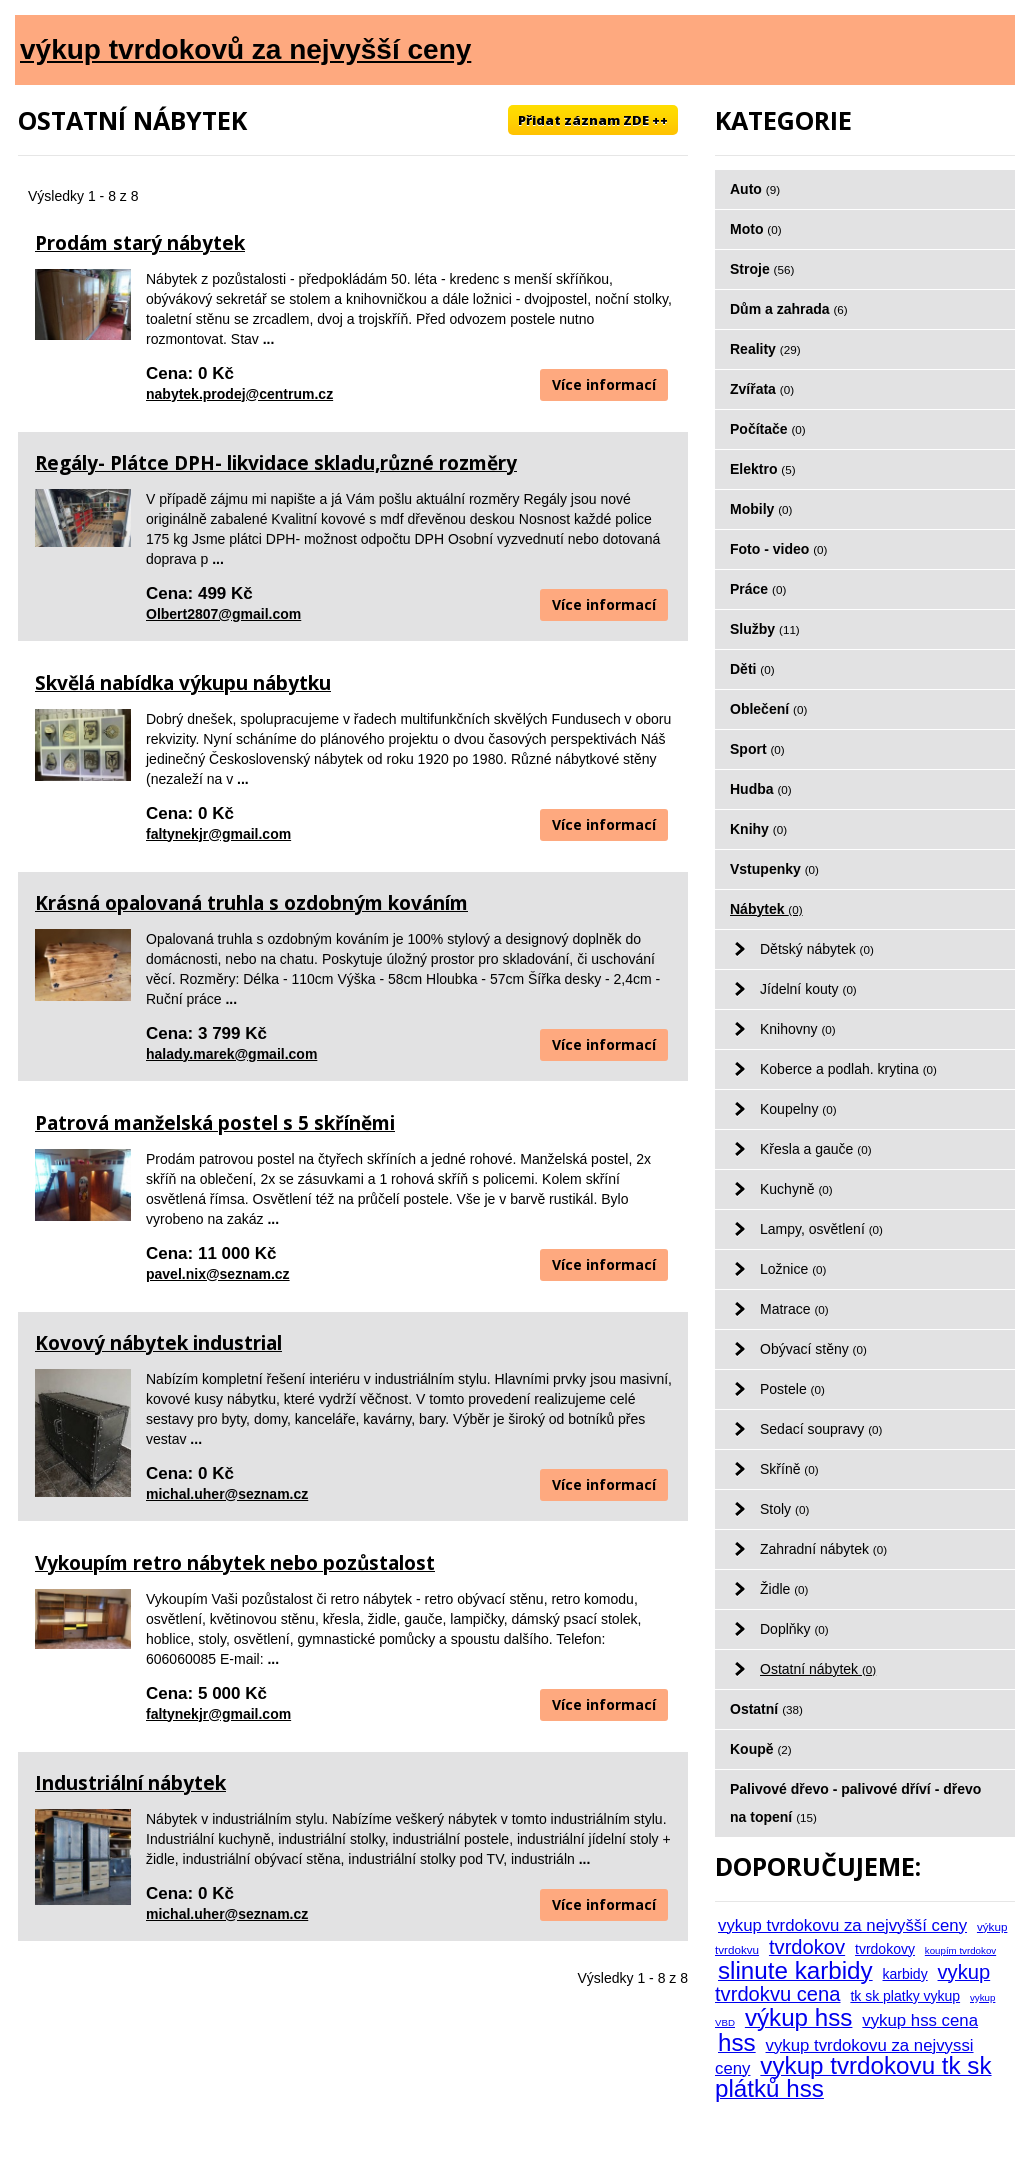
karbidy (905, 1974)
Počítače (768, 429)
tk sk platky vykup (905, 1996)
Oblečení (768, 709)
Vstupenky (774, 869)
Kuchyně (796, 1189)
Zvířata (762, 389)
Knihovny (798, 1029)
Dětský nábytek (817, 949)
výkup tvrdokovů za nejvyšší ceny (245, 49)
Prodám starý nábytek (140, 243)
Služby (765, 629)
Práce (758, 589)
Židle (784, 1589)
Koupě (761, 1749)
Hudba (761, 789)
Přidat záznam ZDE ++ (593, 120)
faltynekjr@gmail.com (218, 834)
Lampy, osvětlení (821, 1229)
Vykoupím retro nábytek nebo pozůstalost (235, 1563)
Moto (756, 229)
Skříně (789, 1469)
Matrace (794, 1309)
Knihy (758, 829)
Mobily (761, 509)
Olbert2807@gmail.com (223, 614)
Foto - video (778, 549)
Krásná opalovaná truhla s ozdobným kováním (251, 903)
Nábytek (766, 909)
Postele (792, 1389)
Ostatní (766, 1709)
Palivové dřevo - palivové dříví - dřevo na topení (855, 1803)
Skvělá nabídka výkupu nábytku (183, 683)
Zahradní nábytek (823, 1549)
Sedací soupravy (821, 1429)
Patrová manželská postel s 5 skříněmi (215, 1123)
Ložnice (793, 1269)
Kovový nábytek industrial (158, 1343)
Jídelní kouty (808, 989)
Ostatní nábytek (818, 1669)
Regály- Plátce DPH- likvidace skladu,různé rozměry (276, 463)
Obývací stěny (813, 1349)
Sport (757, 749)
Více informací (604, 384)
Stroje (762, 269)
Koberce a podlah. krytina (848, 1069)
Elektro (763, 469)
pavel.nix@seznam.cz (218, 1274)
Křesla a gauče (816, 1149)
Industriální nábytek (130, 1783)
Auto (755, 189)
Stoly (784, 1509)
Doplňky (794, 1629)
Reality (765, 349)
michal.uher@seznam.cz (227, 1494)
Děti (752, 669)
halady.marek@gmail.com (231, 1054)
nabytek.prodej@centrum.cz (239, 394)
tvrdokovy (885, 1949)
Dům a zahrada (789, 309)
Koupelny (798, 1109)
